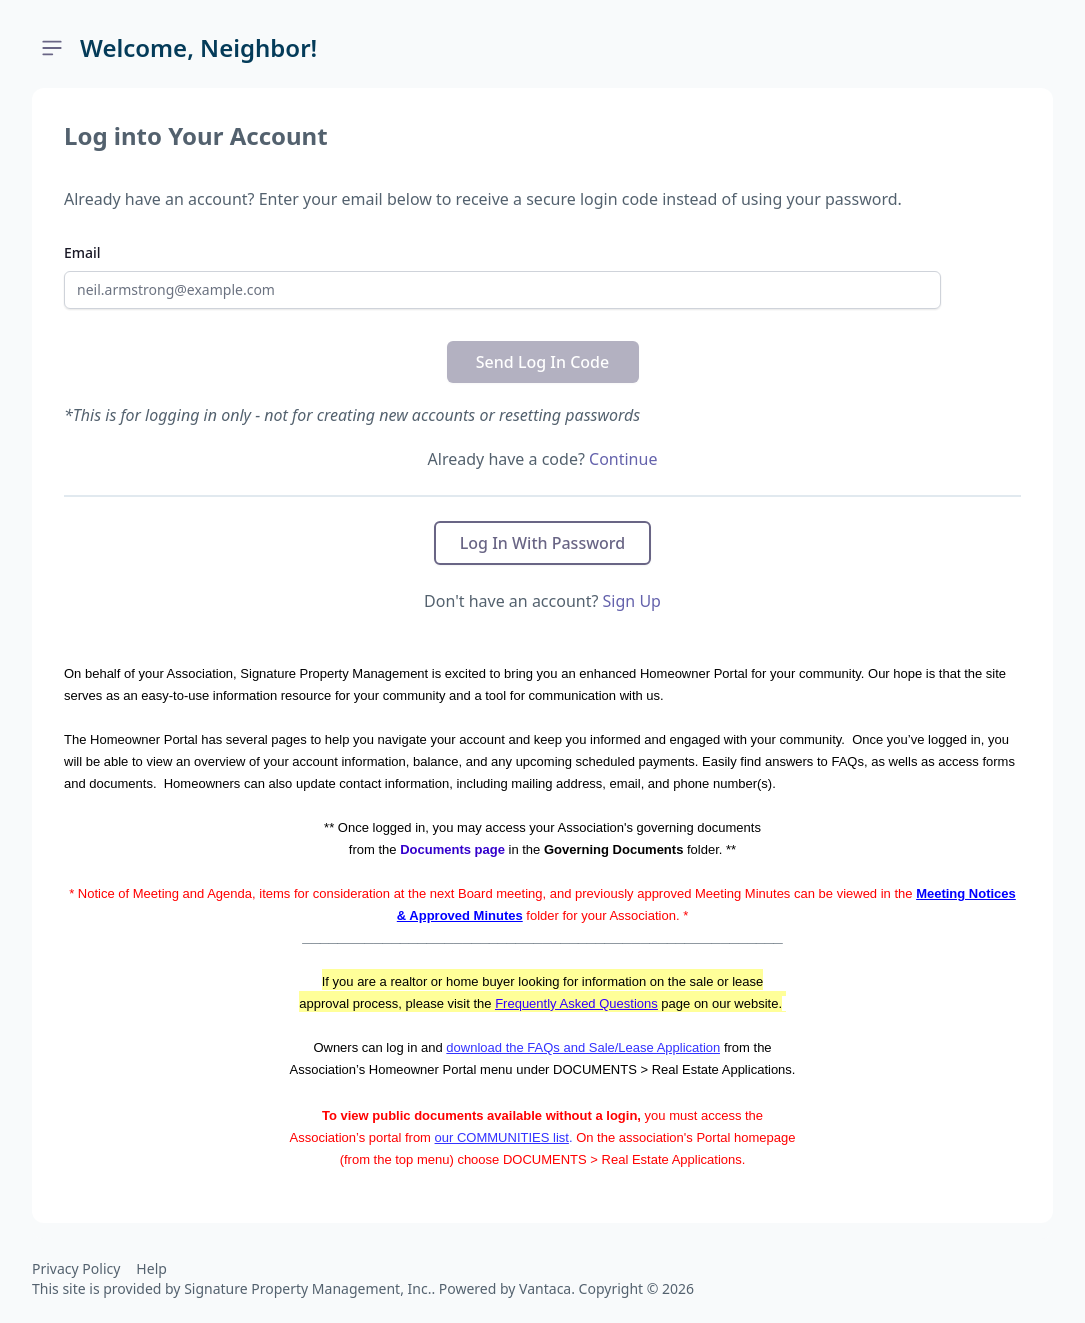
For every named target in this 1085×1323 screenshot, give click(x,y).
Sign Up (632, 601)
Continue (623, 459)
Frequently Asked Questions (576, 1003)
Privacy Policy (76, 1268)
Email (82, 252)
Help (151, 1268)
